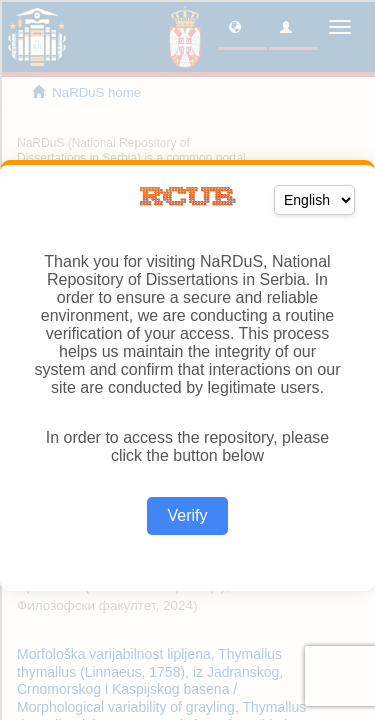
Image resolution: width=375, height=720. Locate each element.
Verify (187, 515)
